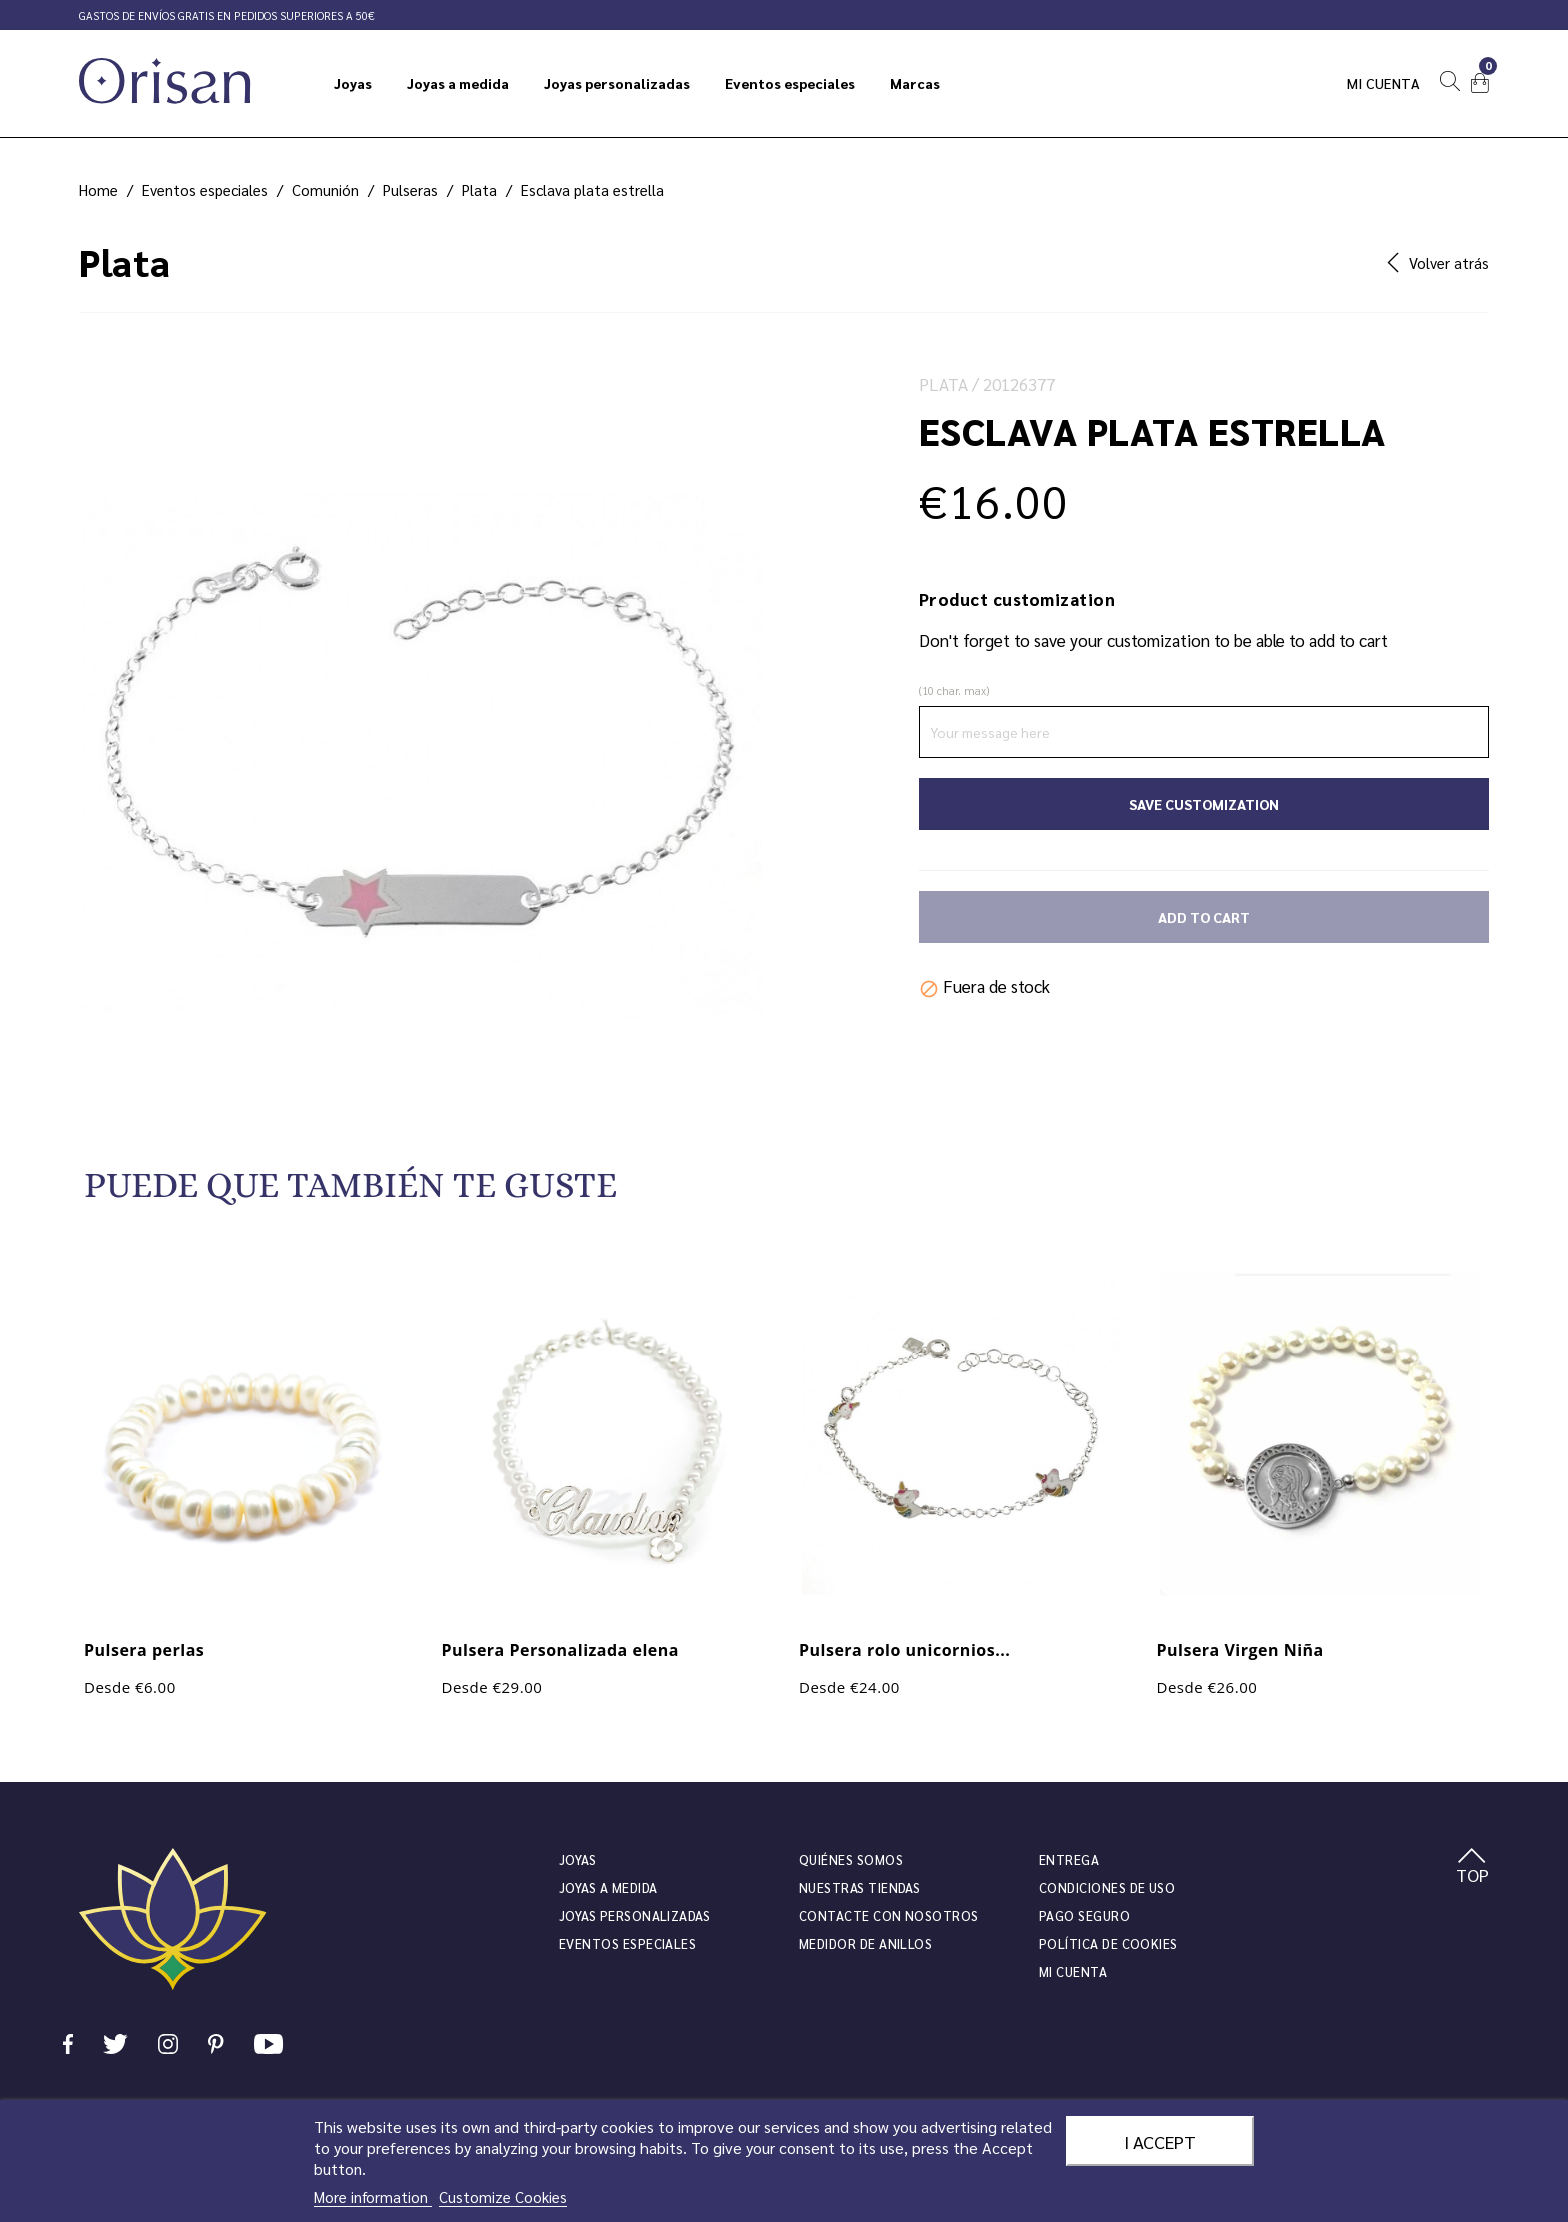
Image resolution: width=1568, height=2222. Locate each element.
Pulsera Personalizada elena (560, 1650)
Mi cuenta (1384, 83)
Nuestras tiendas (859, 1887)
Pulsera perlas (144, 1650)
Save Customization (1204, 804)
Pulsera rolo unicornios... (904, 1650)
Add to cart (1204, 917)
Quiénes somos (851, 1859)
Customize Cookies (503, 2196)
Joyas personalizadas (634, 1915)
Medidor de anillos (865, 1943)
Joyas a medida (608, 1887)
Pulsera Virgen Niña (1240, 1650)
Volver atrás (1438, 262)
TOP (1472, 1867)
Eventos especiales (627, 1943)
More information (373, 2196)
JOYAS (577, 1859)
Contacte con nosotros (889, 1915)
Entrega (1069, 1859)
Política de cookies (1108, 1943)
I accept (1160, 2141)
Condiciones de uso (1107, 1887)
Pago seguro (1084, 1915)
